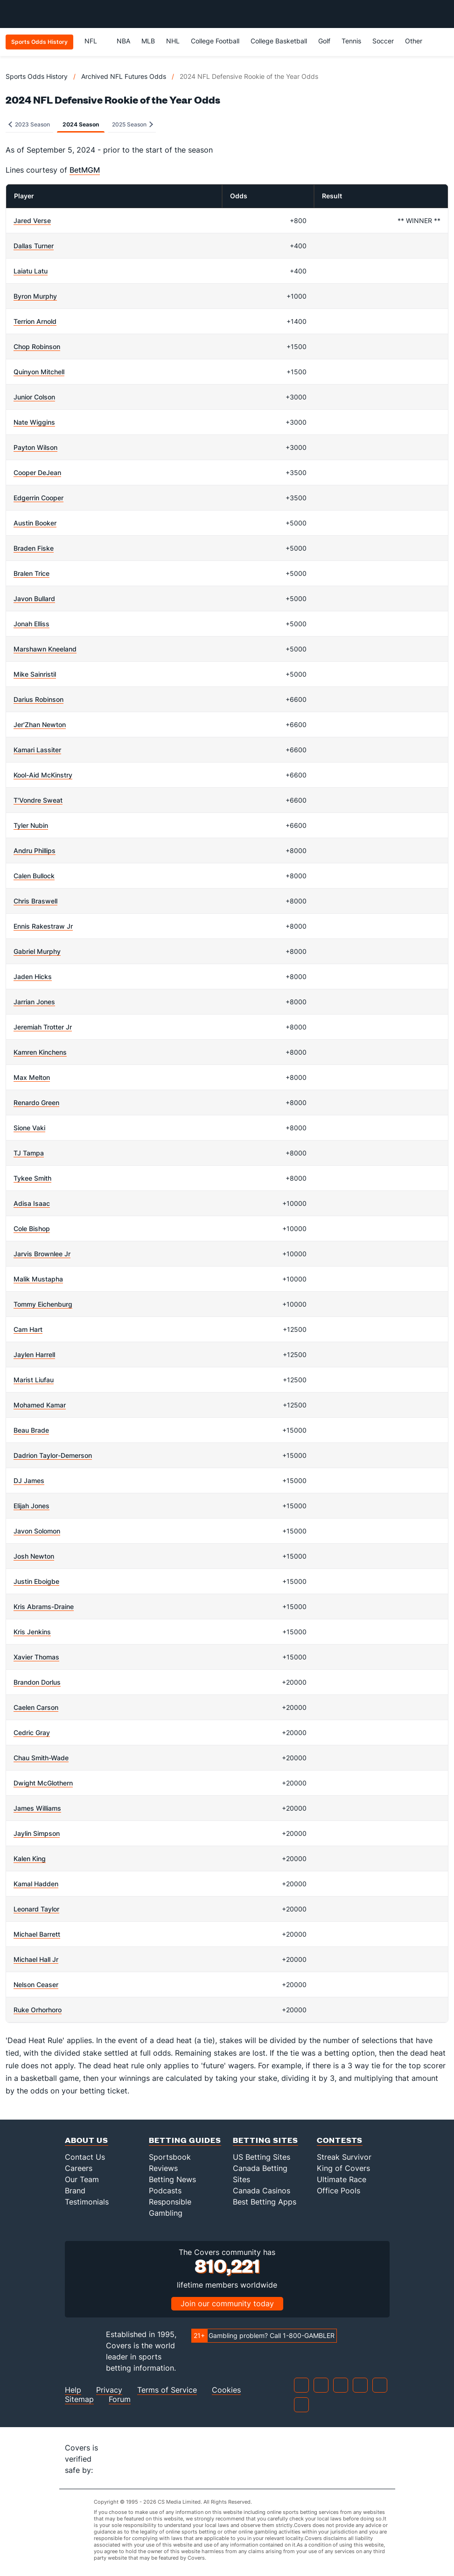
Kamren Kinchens (40, 1052)
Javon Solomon (37, 1531)
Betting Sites (265, 2140)
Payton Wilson (35, 447)
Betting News (172, 2179)
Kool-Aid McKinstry (43, 775)
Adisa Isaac (32, 1203)
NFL (94, 41)
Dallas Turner (34, 246)
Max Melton (32, 1077)
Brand (75, 2190)
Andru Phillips (35, 850)
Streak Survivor (344, 2157)
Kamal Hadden (36, 1884)
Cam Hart (28, 1329)
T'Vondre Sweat (38, 800)
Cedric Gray (32, 1732)
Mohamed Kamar (40, 1405)
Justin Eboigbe (36, 1581)
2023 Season (29, 124)
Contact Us (85, 2157)
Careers (78, 2168)
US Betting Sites (261, 2157)
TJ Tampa (29, 1153)
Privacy (109, 2390)
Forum (120, 2399)
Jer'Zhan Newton (40, 724)
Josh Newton (34, 1556)
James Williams (37, 1808)
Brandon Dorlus (37, 1682)
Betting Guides (185, 2140)
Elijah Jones (31, 1506)
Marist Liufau (34, 1380)
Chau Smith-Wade (41, 1758)
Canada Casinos (261, 2190)
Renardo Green (36, 1102)
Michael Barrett (37, 1934)
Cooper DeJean (37, 472)
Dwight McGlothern (43, 1783)
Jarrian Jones (34, 1002)
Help (73, 2390)
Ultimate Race (341, 2179)
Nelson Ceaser (36, 1984)
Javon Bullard (34, 598)
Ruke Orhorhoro (38, 2010)
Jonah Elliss (31, 624)
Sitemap (79, 2399)
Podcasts (165, 2190)
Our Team (82, 2179)
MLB (148, 41)
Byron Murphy (35, 296)
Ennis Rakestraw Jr (43, 926)
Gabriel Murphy (37, 951)
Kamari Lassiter (37, 750)
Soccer (383, 41)
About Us (86, 2140)
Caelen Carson (36, 1707)
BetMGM (85, 170)
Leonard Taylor (36, 1909)
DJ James (29, 1480)
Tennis (351, 41)
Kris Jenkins (32, 1632)
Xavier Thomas (36, 1657)
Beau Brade (31, 1430)
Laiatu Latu (31, 271)
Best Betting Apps (264, 2201)
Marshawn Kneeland (45, 649)
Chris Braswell (35, 901)
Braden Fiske (34, 548)
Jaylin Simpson (37, 1833)
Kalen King (30, 1858)
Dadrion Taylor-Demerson (53, 1455)
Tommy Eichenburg (43, 1304)
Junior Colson (34, 397)
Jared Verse (32, 220)
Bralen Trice (31, 573)
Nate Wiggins (34, 422)
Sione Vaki (29, 1128)
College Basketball (279, 41)
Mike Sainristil (35, 674)
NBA (123, 41)
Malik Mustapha (38, 1279)
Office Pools (338, 2190)
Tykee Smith (32, 1178)
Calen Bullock (34, 876)
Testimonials (87, 2201)
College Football (215, 41)
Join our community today (227, 2303)
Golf (324, 41)
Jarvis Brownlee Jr (42, 1254)
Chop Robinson (37, 346)
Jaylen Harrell (34, 1354)
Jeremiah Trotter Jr (43, 1027)
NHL (173, 41)
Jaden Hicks (33, 976)
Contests (340, 2140)
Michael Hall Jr (36, 1959)
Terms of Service (167, 2390)
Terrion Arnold (35, 321)
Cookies (226, 2390)
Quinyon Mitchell (39, 372)
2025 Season (132, 124)
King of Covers (343, 2168)
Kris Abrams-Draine (44, 1606)
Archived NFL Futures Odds (123, 76)
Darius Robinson (38, 699)
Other (418, 41)
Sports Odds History (37, 76)
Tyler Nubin (31, 825)
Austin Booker (35, 523)
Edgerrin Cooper (38, 498)
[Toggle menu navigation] (441, 14)
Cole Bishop (32, 1228)
